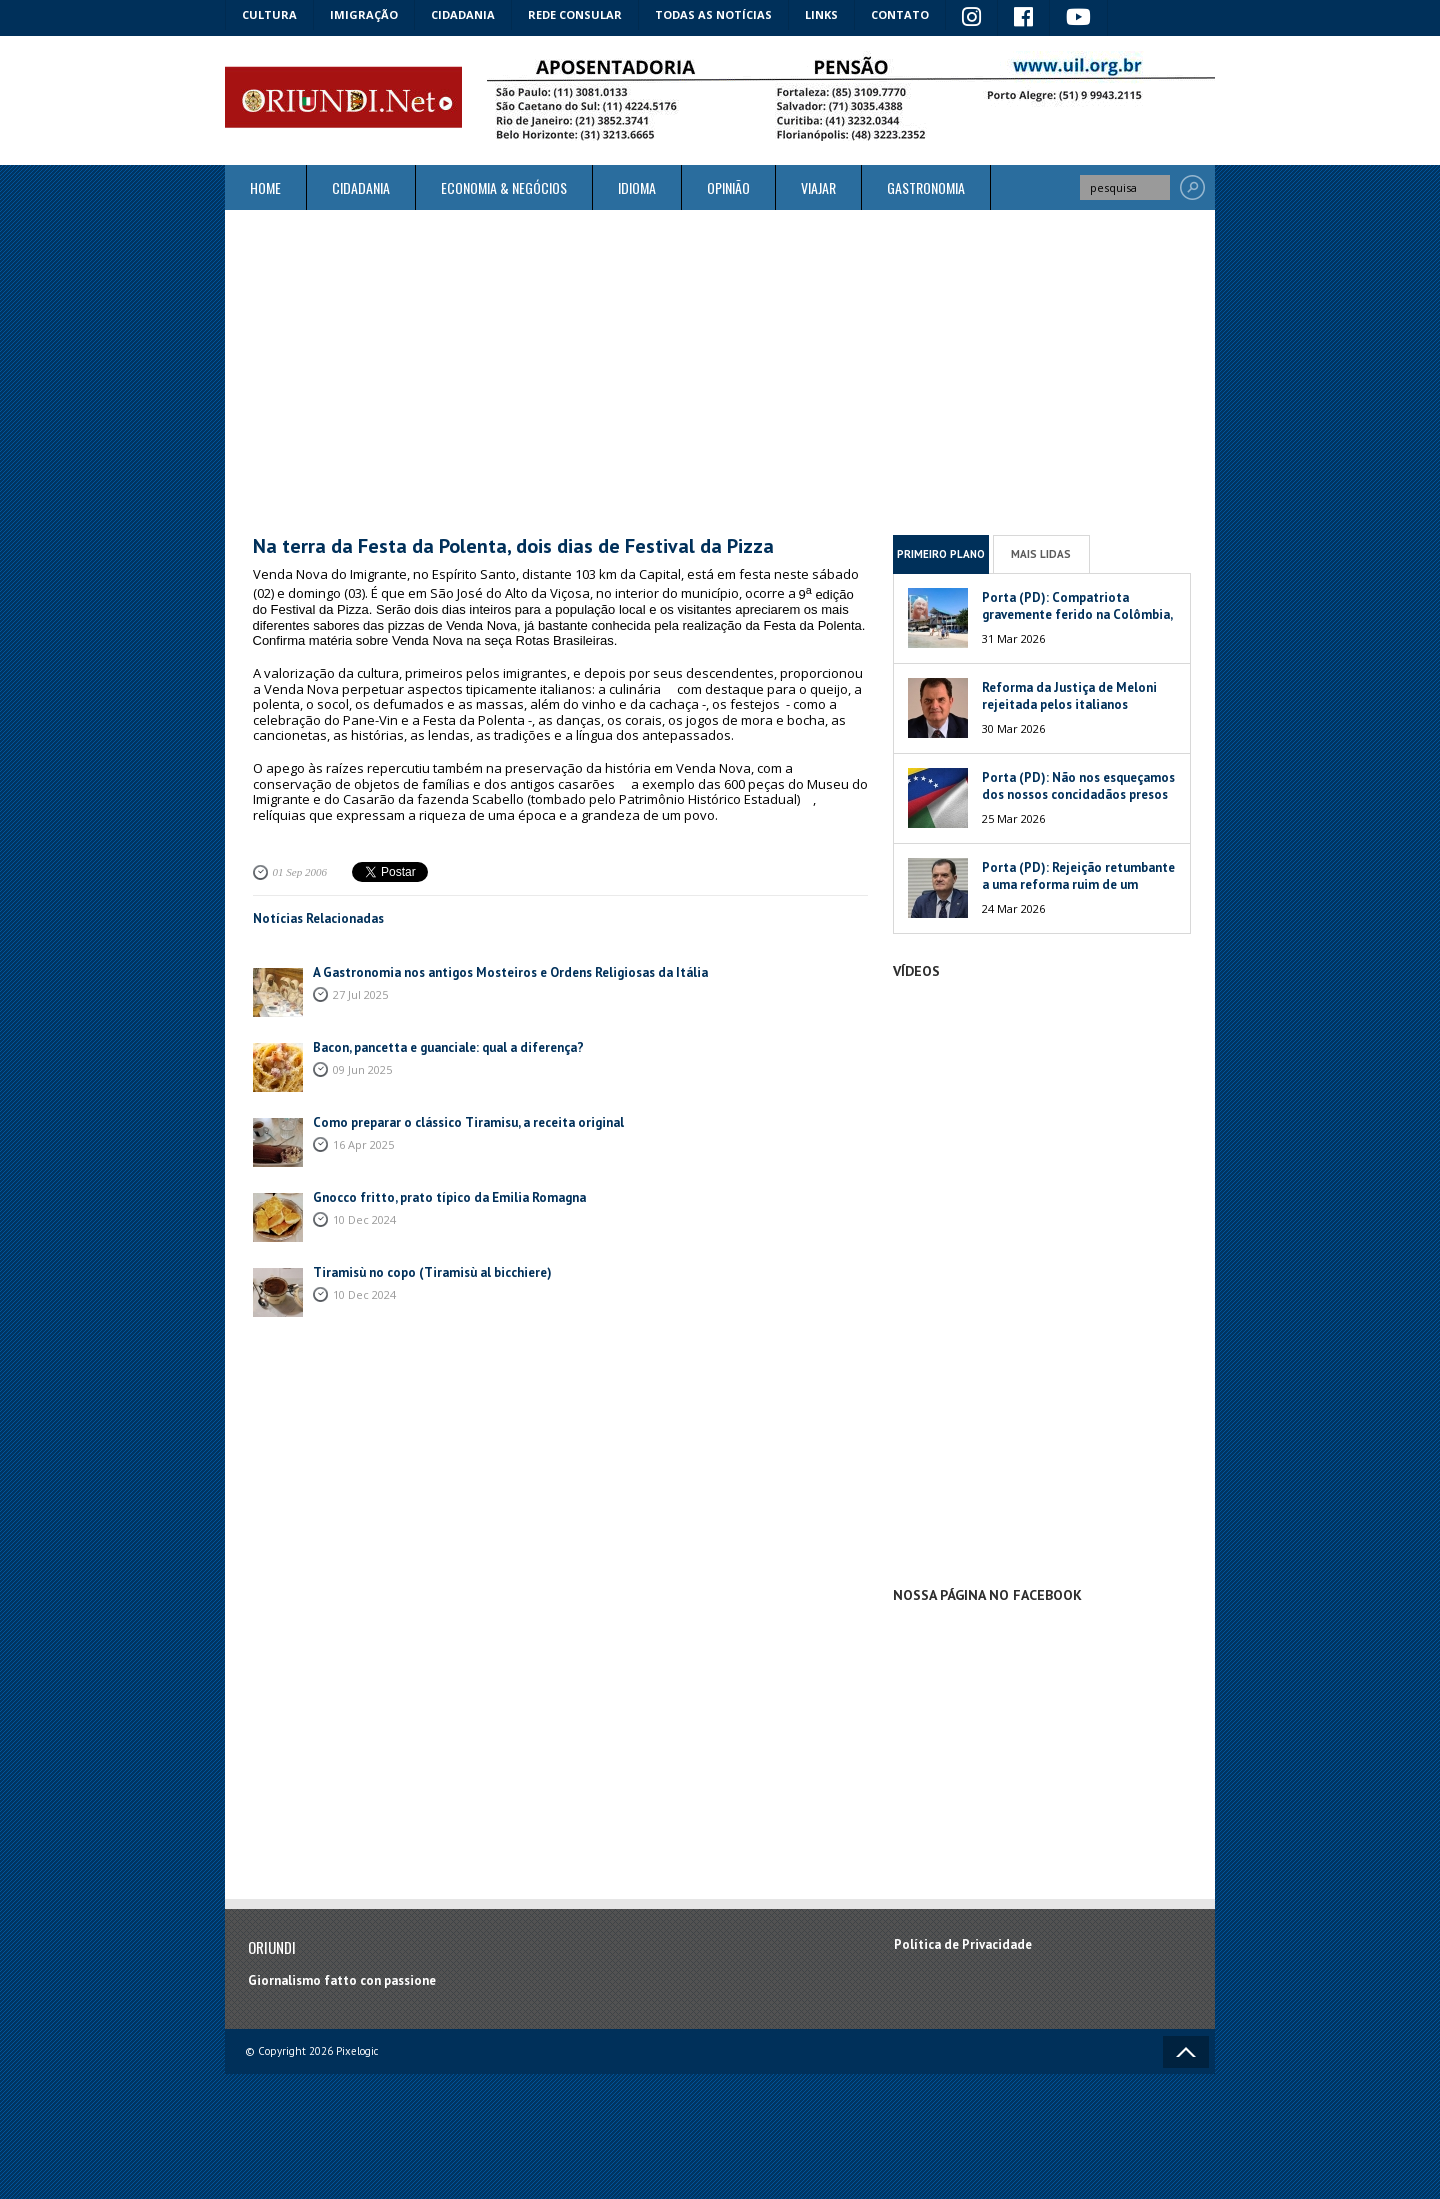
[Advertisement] (720, 372)
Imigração (364, 14)
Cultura (269, 14)
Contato (900, 14)
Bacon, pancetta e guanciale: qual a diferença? (448, 1047)
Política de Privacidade (963, 1944)
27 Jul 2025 (360, 994)
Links (821, 14)
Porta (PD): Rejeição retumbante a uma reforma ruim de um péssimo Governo (1078, 884)
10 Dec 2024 (364, 1219)
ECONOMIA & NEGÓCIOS (504, 187)
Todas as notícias (713, 14)
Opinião (728, 187)
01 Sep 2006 (300, 872)
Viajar (818, 187)
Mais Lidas (1041, 554)
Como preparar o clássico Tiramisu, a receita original (468, 1122)
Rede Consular (575, 14)
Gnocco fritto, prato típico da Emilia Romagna (449, 1197)
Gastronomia (926, 187)
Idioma (637, 187)
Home (265, 187)
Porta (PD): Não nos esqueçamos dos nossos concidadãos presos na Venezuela (1078, 794)
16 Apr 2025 (363, 1144)
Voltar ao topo (1186, 2052)
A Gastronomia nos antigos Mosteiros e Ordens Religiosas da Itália (510, 972)
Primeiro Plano (941, 554)
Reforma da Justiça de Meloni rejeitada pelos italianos (1069, 696)
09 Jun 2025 (362, 1069)
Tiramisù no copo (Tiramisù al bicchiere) (432, 1272)
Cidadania (463, 14)
